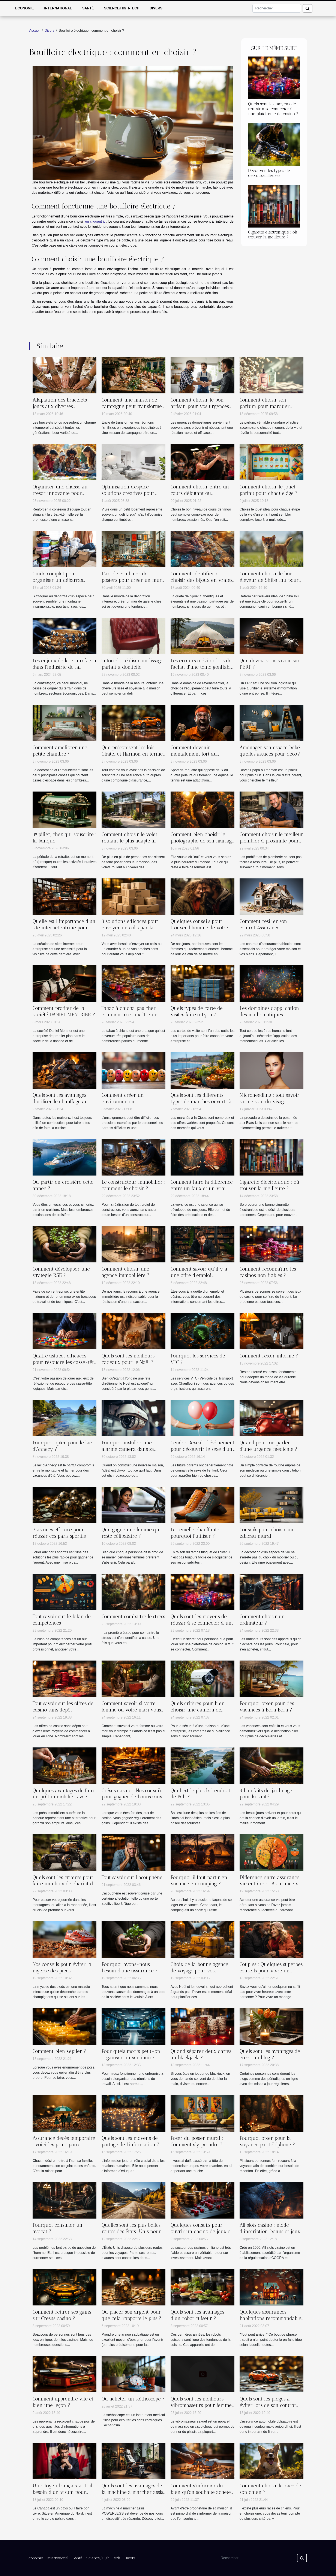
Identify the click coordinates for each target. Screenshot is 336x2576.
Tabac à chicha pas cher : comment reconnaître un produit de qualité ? (130, 1014)
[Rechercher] (276, 8)
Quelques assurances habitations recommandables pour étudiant (271, 2318)
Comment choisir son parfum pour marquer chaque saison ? (265, 406)
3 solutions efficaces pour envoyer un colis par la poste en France (130, 927)
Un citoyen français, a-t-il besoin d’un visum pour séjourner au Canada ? (62, 2492)
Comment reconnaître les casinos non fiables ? (268, 1272)
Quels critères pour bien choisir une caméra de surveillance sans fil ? (198, 1709)
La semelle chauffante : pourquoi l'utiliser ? (196, 1533)
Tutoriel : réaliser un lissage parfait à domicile (132, 664)
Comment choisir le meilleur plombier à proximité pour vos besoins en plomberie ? (271, 840)
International (58, 8)
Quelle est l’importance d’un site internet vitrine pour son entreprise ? (64, 927)
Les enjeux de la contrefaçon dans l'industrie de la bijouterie (64, 667)
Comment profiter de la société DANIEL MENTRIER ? (64, 1011)
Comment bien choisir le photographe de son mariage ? (202, 840)
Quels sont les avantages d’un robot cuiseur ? (197, 2315)
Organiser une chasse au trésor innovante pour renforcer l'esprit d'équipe (61, 493)
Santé (88, 8)
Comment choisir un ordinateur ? (262, 1619)
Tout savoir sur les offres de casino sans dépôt (63, 1706)
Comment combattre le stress (133, 1616)
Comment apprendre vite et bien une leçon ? (63, 2402)
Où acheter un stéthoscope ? (133, 2399)
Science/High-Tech (121, 8)
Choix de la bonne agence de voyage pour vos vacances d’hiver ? (199, 1970)
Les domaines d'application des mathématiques (269, 1011)
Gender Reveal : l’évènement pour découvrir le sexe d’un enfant (202, 1449)
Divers (156, 8)
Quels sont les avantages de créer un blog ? (270, 2054)
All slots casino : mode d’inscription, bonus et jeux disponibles (270, 2231)
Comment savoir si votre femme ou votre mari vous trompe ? (131, 1709)
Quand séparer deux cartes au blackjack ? (201, 2054)
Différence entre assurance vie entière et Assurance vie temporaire (271, 1883)
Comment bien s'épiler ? (59, 2051)
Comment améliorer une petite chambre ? (60, 750)
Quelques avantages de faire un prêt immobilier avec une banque (64, 1796)
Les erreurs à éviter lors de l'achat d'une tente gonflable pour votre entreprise (202, 667)
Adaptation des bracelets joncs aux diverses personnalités (60, 406)
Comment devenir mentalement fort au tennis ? (194, 753)
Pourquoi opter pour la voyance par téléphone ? (267, 2141)
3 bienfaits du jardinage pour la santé (266, 1793)
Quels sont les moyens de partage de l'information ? (130, 2141)
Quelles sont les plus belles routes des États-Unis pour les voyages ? (131, 2231)
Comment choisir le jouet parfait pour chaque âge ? (269, 490)
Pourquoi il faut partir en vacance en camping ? (199, 1880)
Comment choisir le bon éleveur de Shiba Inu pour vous (269, 580)
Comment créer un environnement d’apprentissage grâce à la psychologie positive (130, 1104)
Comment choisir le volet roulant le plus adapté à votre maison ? (129, 840)
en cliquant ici (95, 221)
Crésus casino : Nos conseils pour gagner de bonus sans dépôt (132, 1796)
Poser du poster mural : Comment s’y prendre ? (197, 2141)
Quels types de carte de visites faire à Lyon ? (197, 1011)
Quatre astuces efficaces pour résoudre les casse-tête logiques (64, 1362)
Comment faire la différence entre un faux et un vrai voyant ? (202, 1188)
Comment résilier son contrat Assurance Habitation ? (263, 927)
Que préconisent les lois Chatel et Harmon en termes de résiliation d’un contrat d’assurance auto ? (133, 757)
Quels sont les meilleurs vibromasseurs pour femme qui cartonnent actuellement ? (201, 2408)
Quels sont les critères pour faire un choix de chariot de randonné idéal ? (64, 1883)
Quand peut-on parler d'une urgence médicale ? (268, 1446)
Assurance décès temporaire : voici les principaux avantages (64, 2144)
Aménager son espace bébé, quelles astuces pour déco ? (270, 750)
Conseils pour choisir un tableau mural (267, 1533)
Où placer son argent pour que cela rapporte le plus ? (131, 2315)
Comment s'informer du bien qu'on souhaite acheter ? (202, 2492)
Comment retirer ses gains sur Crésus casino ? (62, 2315)
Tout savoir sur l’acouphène (132, 1877)
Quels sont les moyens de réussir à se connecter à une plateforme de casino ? (273, 108)
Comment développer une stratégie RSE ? (61, 1272)
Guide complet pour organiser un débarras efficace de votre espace (59, 580)
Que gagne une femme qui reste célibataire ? (131, 1533)
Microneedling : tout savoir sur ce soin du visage (269, 1098)
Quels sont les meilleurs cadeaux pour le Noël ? (128, 1359)
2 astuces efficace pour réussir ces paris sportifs (59, 1533)
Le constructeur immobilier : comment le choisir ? (133, 1185)
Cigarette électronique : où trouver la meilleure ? (272, 235)
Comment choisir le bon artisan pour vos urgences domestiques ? (200, 406)
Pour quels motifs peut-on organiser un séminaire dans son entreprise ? (131, 2057)
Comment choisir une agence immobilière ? (126, 1272)
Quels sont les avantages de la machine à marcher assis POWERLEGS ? (132, 2492)
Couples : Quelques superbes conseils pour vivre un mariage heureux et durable (271, 1970)
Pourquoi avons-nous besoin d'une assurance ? (130, 1967)
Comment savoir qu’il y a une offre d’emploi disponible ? (199, 1275)
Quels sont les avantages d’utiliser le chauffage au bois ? (60, 1101)
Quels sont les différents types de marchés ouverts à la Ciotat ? (201, 1101)
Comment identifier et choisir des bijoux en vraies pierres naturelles (201, 580)
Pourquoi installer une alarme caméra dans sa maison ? (128, 1449)
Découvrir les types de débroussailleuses (269, 173)
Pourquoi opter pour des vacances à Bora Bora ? (267, 1706)
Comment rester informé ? (269, 1356)
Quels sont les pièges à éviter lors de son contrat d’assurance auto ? (268, 2405)
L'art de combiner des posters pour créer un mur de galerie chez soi (132, 580)
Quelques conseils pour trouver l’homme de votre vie (199, 927)
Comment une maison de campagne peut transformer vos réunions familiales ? (133, 406)
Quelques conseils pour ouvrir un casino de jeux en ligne (202, 2231)
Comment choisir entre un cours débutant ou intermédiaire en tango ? (200, 493)
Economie (24, 8)
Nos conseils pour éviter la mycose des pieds (62, 1967)
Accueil (34, 30)
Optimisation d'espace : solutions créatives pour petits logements (128, 493)
